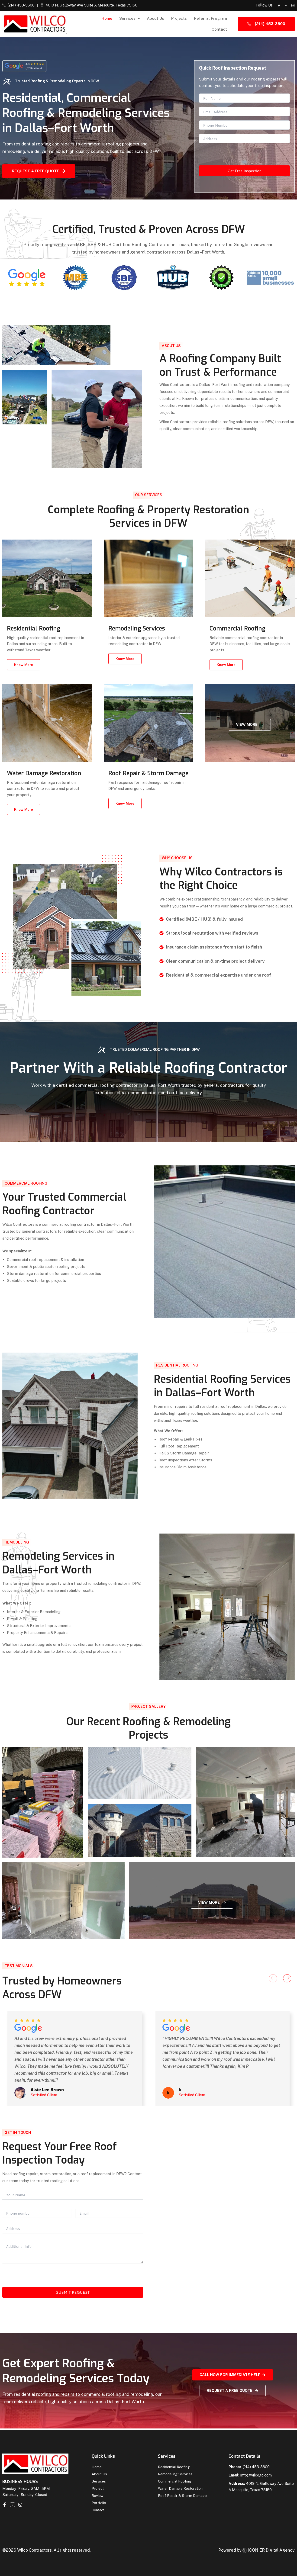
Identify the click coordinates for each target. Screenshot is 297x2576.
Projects (179, 18)
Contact (219, 29)
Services (129, 18)
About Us (155, 18)
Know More (23, 665)
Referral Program (210, 18)
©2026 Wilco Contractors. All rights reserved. (46, 2550)
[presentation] (234, 157)
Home (106, 18)
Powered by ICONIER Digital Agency (256, 2550)
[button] (129, 18)
